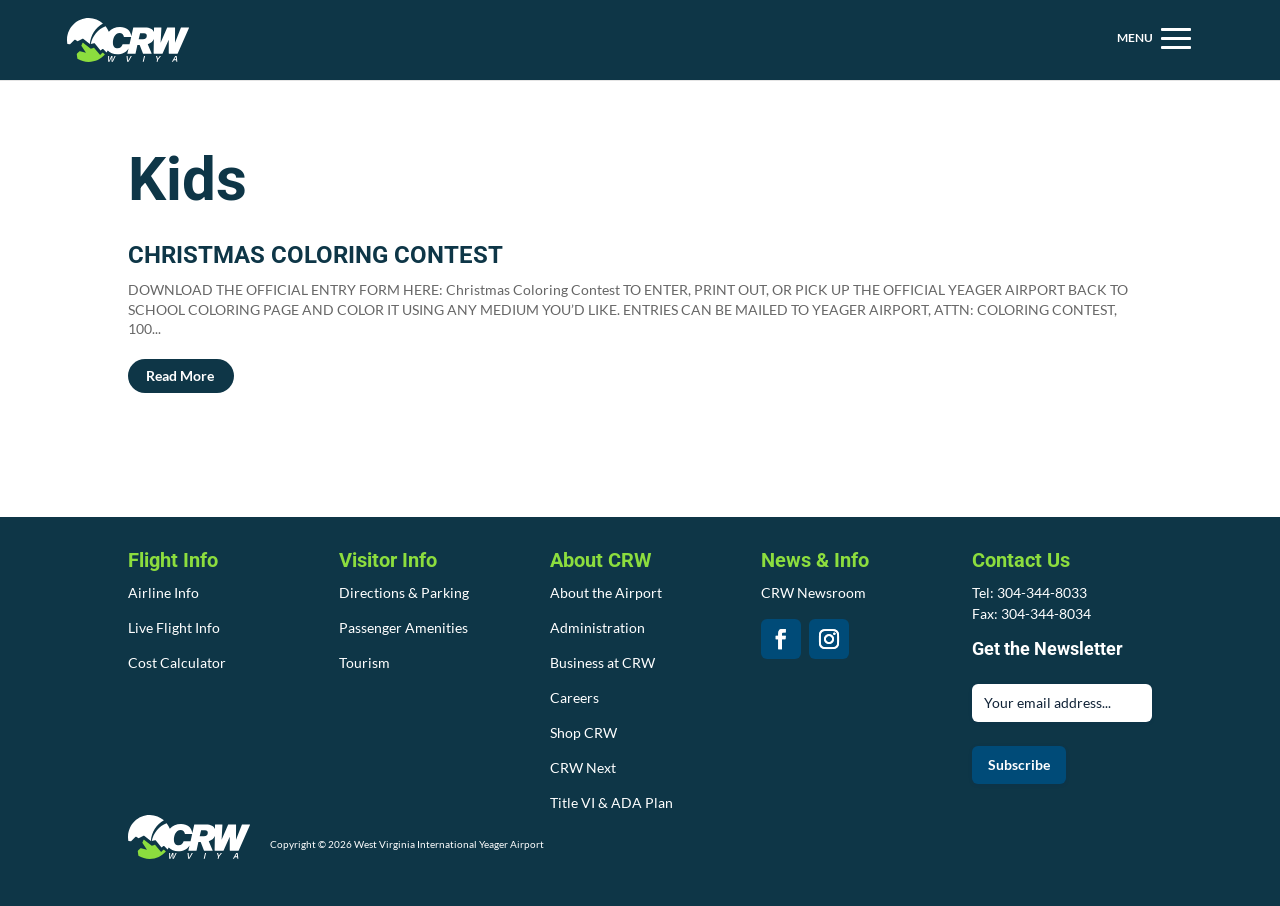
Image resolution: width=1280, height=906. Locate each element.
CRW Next (583, 767)
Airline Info (163, 592)
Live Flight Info (174, 627)
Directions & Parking (404, 592)
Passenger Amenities (403, 627)
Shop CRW (583, 732)
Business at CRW (602, 662)
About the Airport (606, 592)
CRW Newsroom (813, 592)
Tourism (364, 662)
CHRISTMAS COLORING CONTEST (315, 255)
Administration (597, 627)
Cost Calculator (177, 662)
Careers (574, 697)
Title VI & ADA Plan (611, 802)
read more (180, 375)
